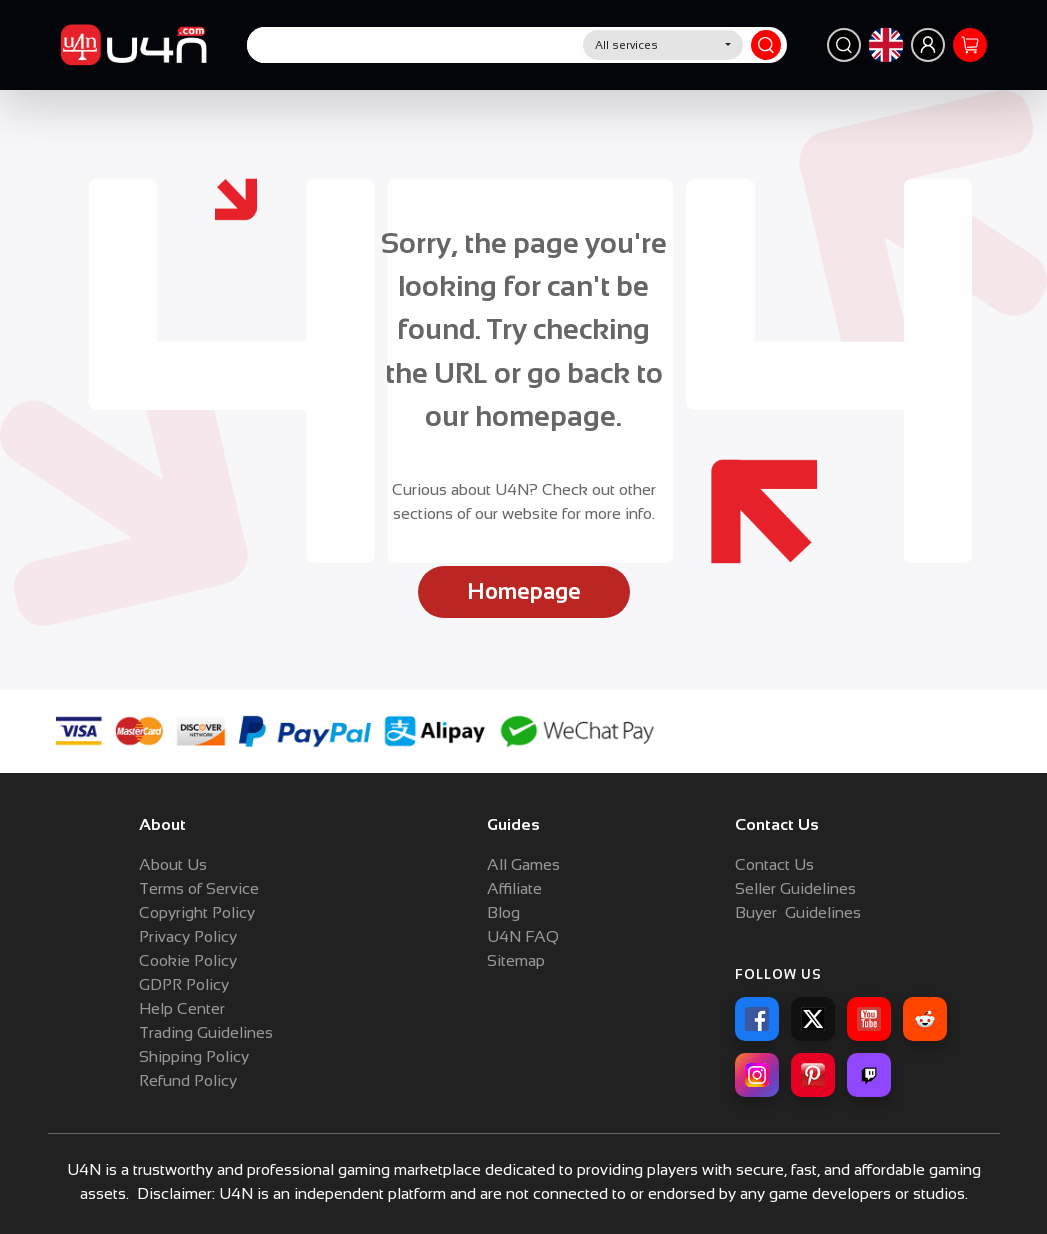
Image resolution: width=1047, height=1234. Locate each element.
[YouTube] (869, 1019)
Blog (503, 912)
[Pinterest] (813, 1075)
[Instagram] (757, 1075)
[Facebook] (757, 1019)
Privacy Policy (188, 936)
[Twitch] (869, 1075)
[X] (813, 1019)
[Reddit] (925, 1019)
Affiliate (514, 888)
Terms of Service (199, 888)
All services (626, 45)
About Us (173, 864)
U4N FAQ (523, 936)
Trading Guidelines (206, 1032)
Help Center (182, 1008)
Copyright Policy (197, 912)
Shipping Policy (194, 1056)
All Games (523, 864)
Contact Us (774, 864)
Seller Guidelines (795, 888)
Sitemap (516, 960)
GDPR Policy (184, 984)
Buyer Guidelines (798, 912)
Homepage (524, 591)
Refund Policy (188, 1080)
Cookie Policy (188, 960)
